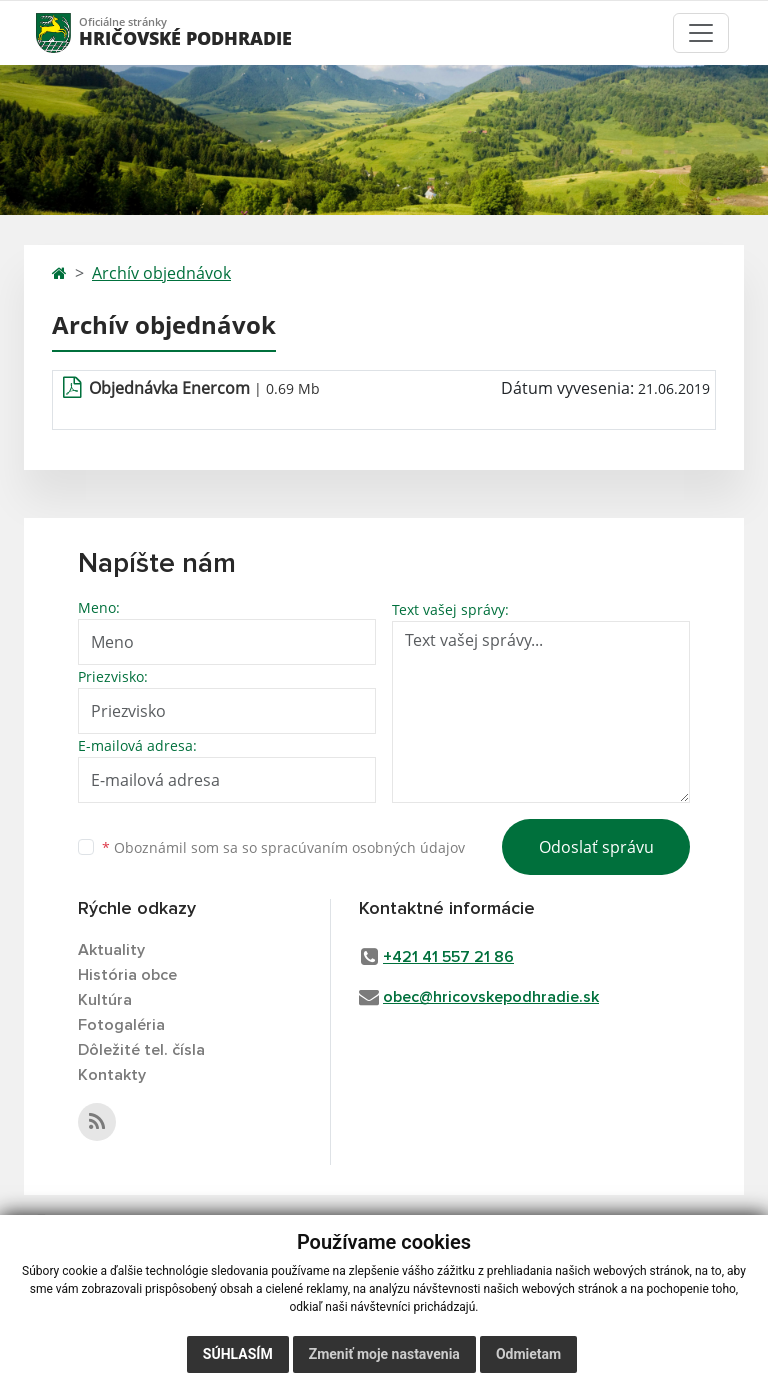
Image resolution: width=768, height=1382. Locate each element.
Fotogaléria (121, 1025)
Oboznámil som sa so (283, 847)
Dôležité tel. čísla (141, 1050)
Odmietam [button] (528, 1354)
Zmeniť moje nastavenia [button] (384, 1354)
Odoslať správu (596, 847)
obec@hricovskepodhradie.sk (491, 997)
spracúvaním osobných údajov (363, 847)
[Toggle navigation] (701, 33)
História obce (127, 975)
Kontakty (112, 1075)
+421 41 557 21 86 (448, 957)
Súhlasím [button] (238, 1354)
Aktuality (111, 950)
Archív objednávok (161, 273)
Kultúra (105, 1000)
